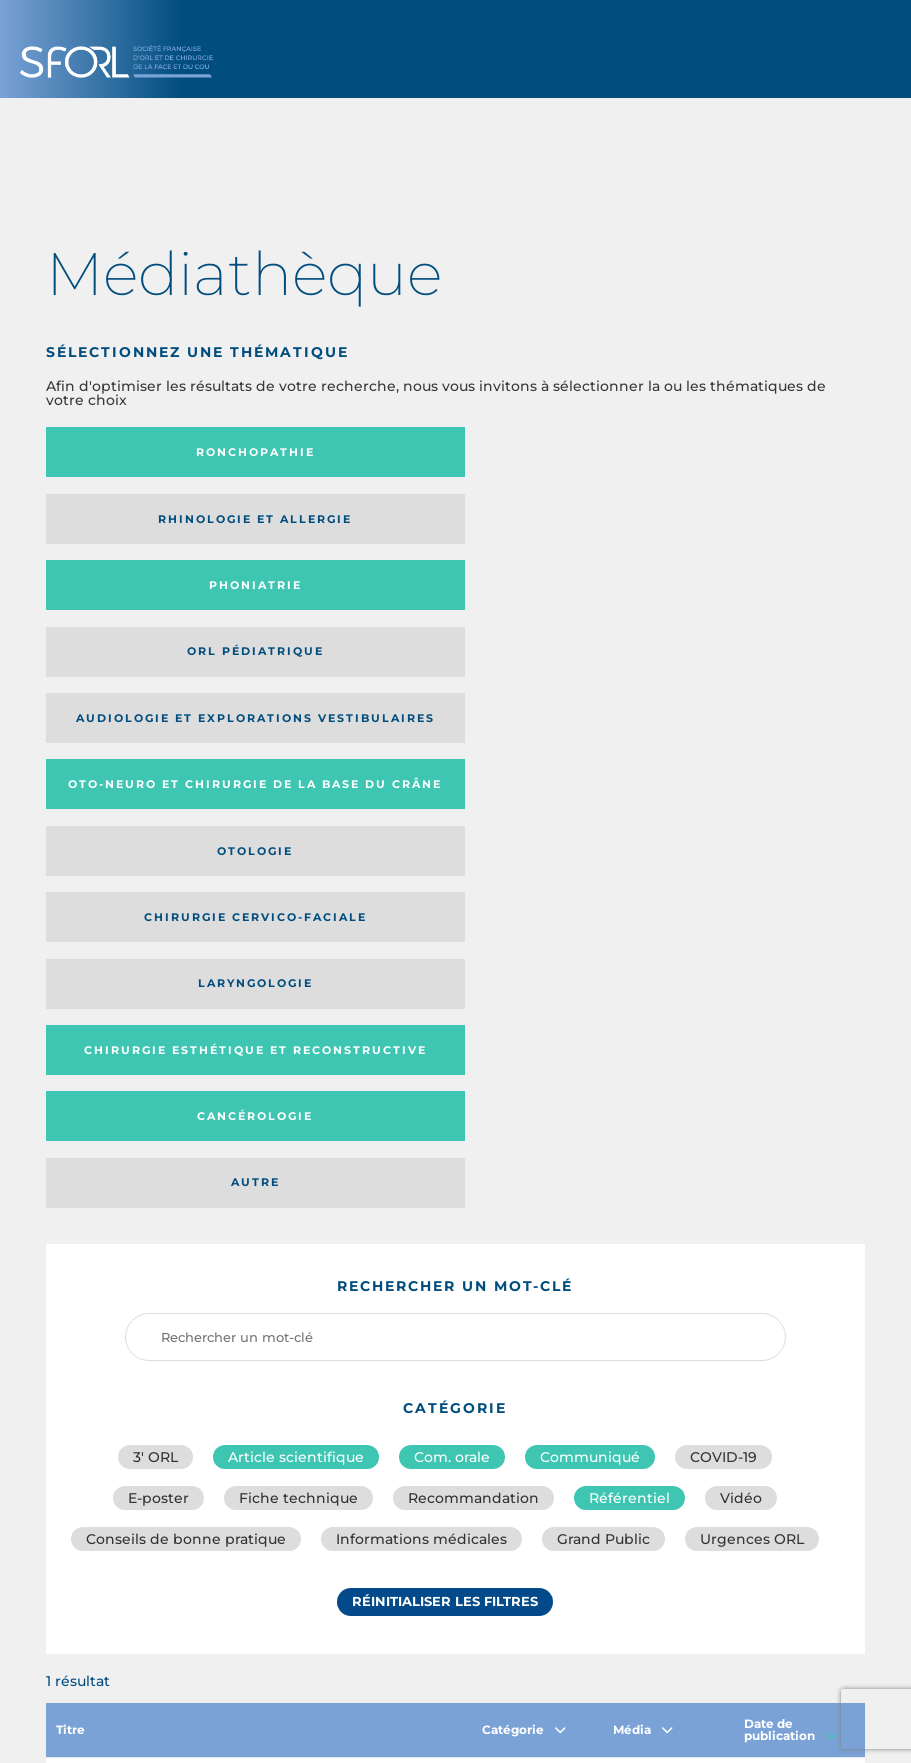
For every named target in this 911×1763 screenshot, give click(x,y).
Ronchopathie (172, 452)
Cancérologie (443, 665)
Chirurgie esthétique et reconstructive (163, 665)
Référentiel (629, 983)
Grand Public (603, 1027)
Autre (713, 665)
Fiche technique (298, 983)
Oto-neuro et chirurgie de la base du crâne (702, 525)
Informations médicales (421, 1027)
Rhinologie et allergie (443, 452)
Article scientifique (296, 939)
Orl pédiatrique (172, 525)
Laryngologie (713, 598)
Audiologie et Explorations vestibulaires (389, 525)
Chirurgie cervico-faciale (443, 598)
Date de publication (790, 1217)
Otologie (173, 598)
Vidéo (741, 983)
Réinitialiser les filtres (445, 1092)
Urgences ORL (752, 1027)
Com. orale (452, 939)
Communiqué (590, 939)
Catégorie (524, 1217)
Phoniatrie (713, 452)
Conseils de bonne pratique (186, 1027)
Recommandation (473, 983)
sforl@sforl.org (406, 1618)
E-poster (158, 983)
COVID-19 (723, 939)
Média (643, 1217)
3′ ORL (155, 939)
